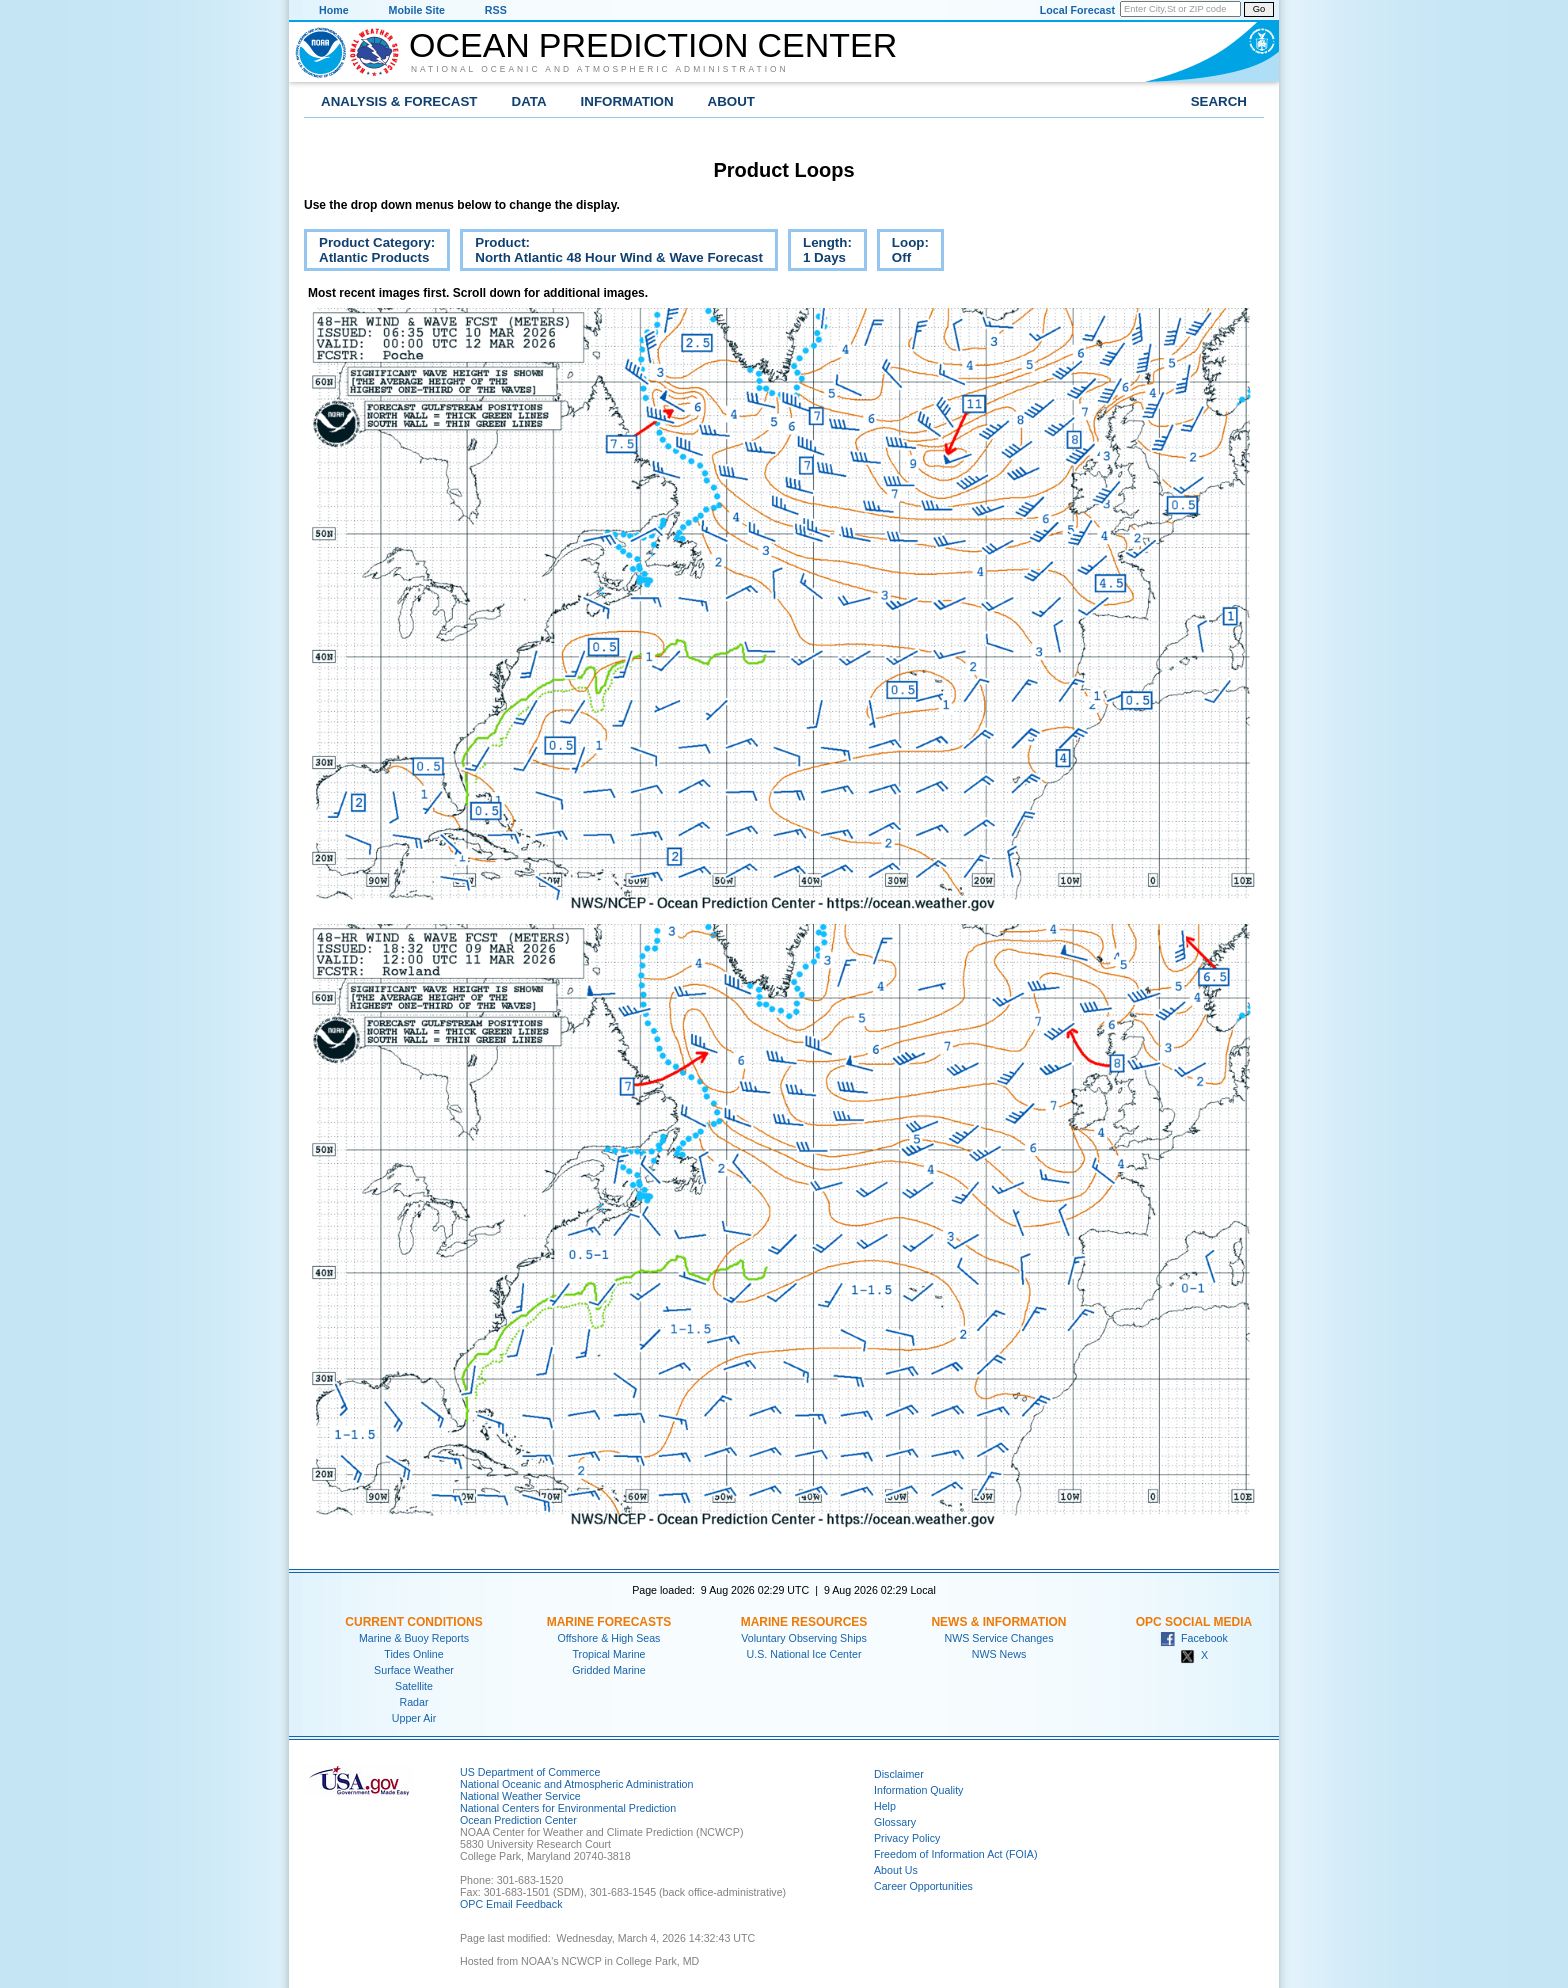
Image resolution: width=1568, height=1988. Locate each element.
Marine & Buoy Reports (414, 1638)
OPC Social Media (1194, 1622)
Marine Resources (804, 1622)
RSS (496, 10)
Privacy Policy (907, 1838)
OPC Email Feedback (511, 1904)
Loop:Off (903, 253)
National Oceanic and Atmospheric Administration (600, 69)
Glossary (895, 1822)
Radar (413, 1702)
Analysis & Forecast (399, 101)
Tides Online (413, 1654)
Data (529, 101)
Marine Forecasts (609, 1622)
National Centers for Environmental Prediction (568, 1808)
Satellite (414, 1686)
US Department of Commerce (530, 1772)
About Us (896, 1870)
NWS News (999, 1654)
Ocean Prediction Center (653, 45)
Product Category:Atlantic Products (369, 253)
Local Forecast (1077, 10)
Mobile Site (417, 10)
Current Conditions (413, 1622)
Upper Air (414, 1718)
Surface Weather (414, 1670)
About (731, 101)
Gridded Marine (608, 1670)
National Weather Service (520, 1796)
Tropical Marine (608, 1654)
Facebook (1194, 1638)
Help (885, 1806)
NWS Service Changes (999, 1638)
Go (1259, 9)
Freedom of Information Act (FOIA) (955, 1854)
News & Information (998, 1622)
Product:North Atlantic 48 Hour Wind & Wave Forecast (611, 253)
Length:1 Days (820, 253)
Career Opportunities (923, 1886)
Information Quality (918, 1790)
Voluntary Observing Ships (804, 1638)
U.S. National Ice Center (804, 1654)
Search (1219, 101)
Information (627, 101)
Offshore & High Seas (609, 1638)
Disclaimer (899, 1774)
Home (334, 10)
